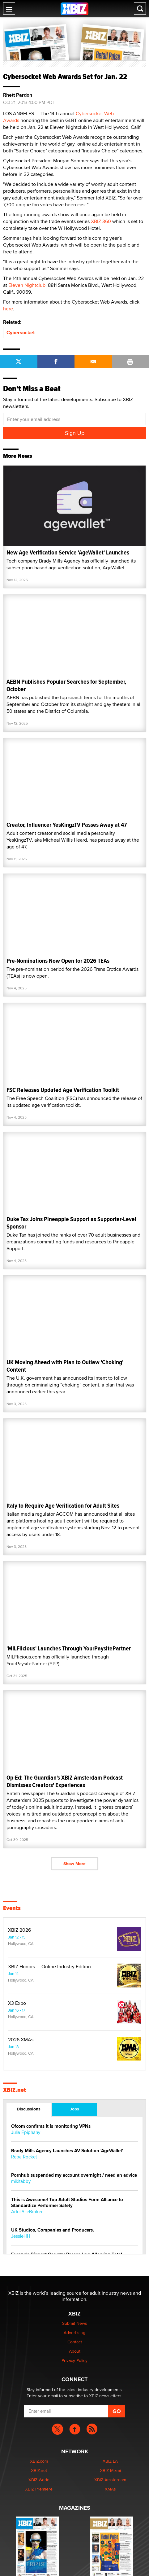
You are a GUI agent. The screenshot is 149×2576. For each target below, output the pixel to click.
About (74, 2351)
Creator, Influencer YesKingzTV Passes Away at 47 (66, 824)
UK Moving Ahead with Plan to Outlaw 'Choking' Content (64, 1366)
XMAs (110, 2489)
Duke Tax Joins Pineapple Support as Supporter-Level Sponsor (71, 1223)
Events (12, 1908)
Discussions (28, 2109)
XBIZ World (38, 2480)
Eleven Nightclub (26, 285)
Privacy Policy (74, 2360)
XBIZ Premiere (39, 2489)
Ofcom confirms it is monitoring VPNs (51, 2126)
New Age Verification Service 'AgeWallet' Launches (67, 552)
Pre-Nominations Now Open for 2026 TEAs (57, 960)
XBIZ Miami (110, 2470)
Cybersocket (20, 332)
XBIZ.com (39, 2461)
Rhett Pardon (17, 95)
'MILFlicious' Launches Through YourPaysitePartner (68, 1648)
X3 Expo (17, 2003)
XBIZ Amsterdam (110, 2480)
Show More (74, 1863)
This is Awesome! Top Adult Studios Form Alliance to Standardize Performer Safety (67, 2203)
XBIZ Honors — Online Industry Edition (49, 1967)
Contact (74, 2342)
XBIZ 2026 (19, 1930)
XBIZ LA (110, 2461)
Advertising (74, 2332)
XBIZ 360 (101, 221)
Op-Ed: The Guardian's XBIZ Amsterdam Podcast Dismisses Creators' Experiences (64, 1781)
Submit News (74, 2323)
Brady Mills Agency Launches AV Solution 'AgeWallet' (67, 2151)
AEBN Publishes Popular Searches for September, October (66, 685)
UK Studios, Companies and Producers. (52, 2230)
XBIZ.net (14, 2090)
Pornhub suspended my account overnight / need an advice (74, 2175)
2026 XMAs (20, 2040)
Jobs (74, 2109)
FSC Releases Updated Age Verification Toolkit (62, 1089)
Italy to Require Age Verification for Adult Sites (62, 1505)
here (8, 308)
